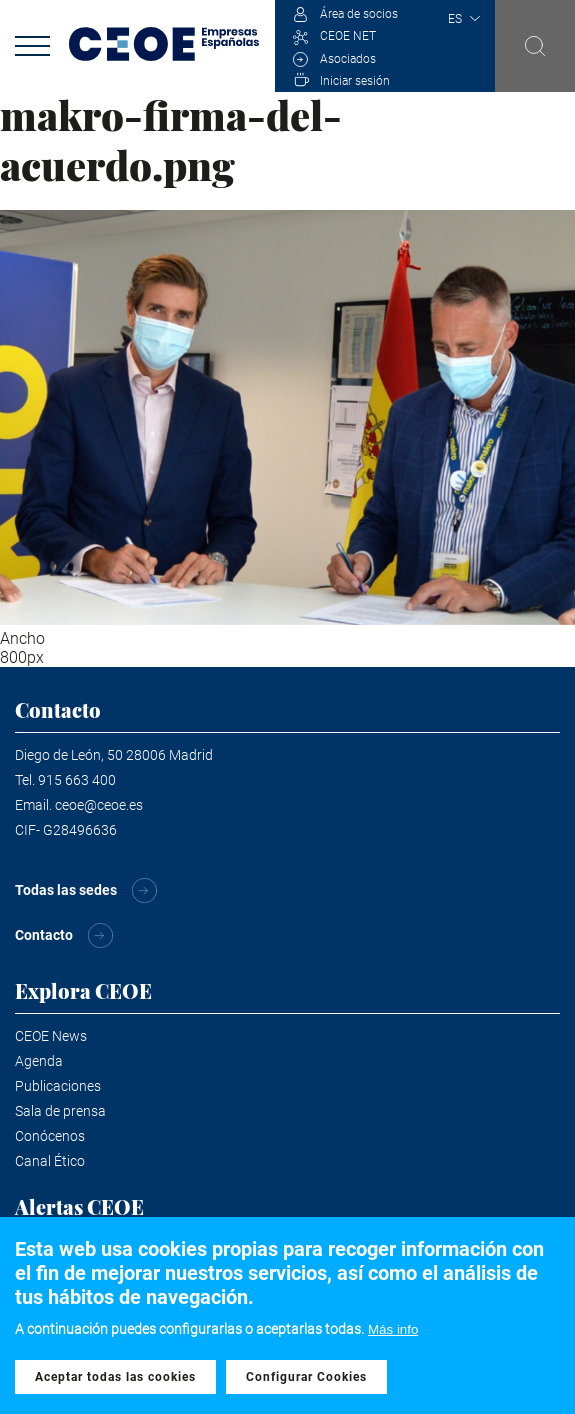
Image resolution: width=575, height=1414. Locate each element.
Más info (393, 1329)
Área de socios (359, 14)
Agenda (39, 1061)
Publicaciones (58, 1086)
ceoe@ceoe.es (99, 805)
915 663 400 (77, 780)
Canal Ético (50, 1161)
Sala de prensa (60, 1111)
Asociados (348, 59)
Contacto (44, 935)
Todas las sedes (66, 890)
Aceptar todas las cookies (115, 1377)
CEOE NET (348, 36)
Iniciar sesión (355, 81)
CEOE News (51, 1036)
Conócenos (50, 1136)
